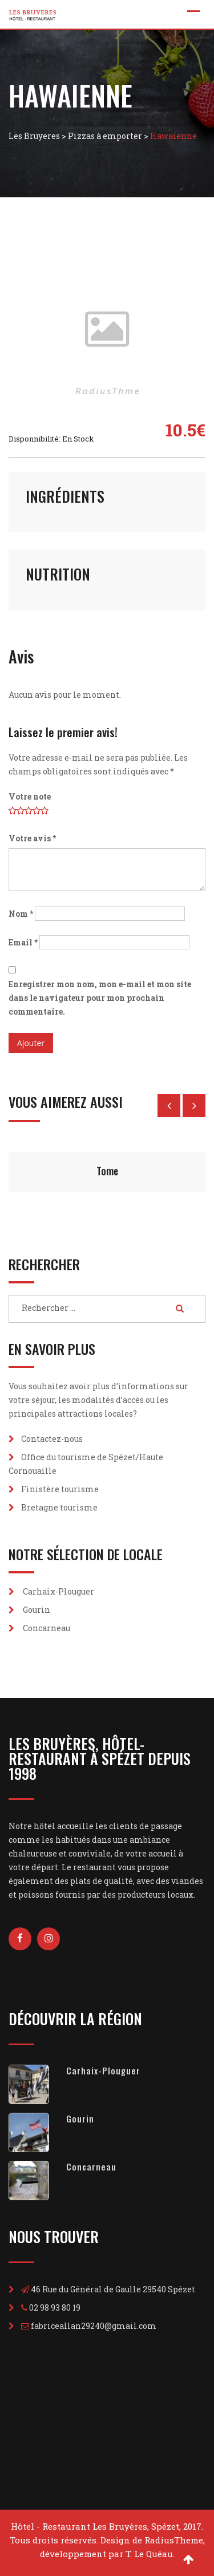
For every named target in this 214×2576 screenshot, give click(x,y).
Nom (21, 913)
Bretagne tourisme (59, 1507)
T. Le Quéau (149, 2553)
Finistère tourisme (60, 1489)
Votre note (30, 796)
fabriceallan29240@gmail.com (93, 2325)
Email (23, 942)
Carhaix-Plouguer (58, 1591)
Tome (107, 1170)
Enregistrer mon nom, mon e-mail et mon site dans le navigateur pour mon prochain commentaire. (100, 998)
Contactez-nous (52, 1438)
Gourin (36, 1609)
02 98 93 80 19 (54, 2307)
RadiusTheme (173, 2540)
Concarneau (46, 1628)
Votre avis (32, 838)
